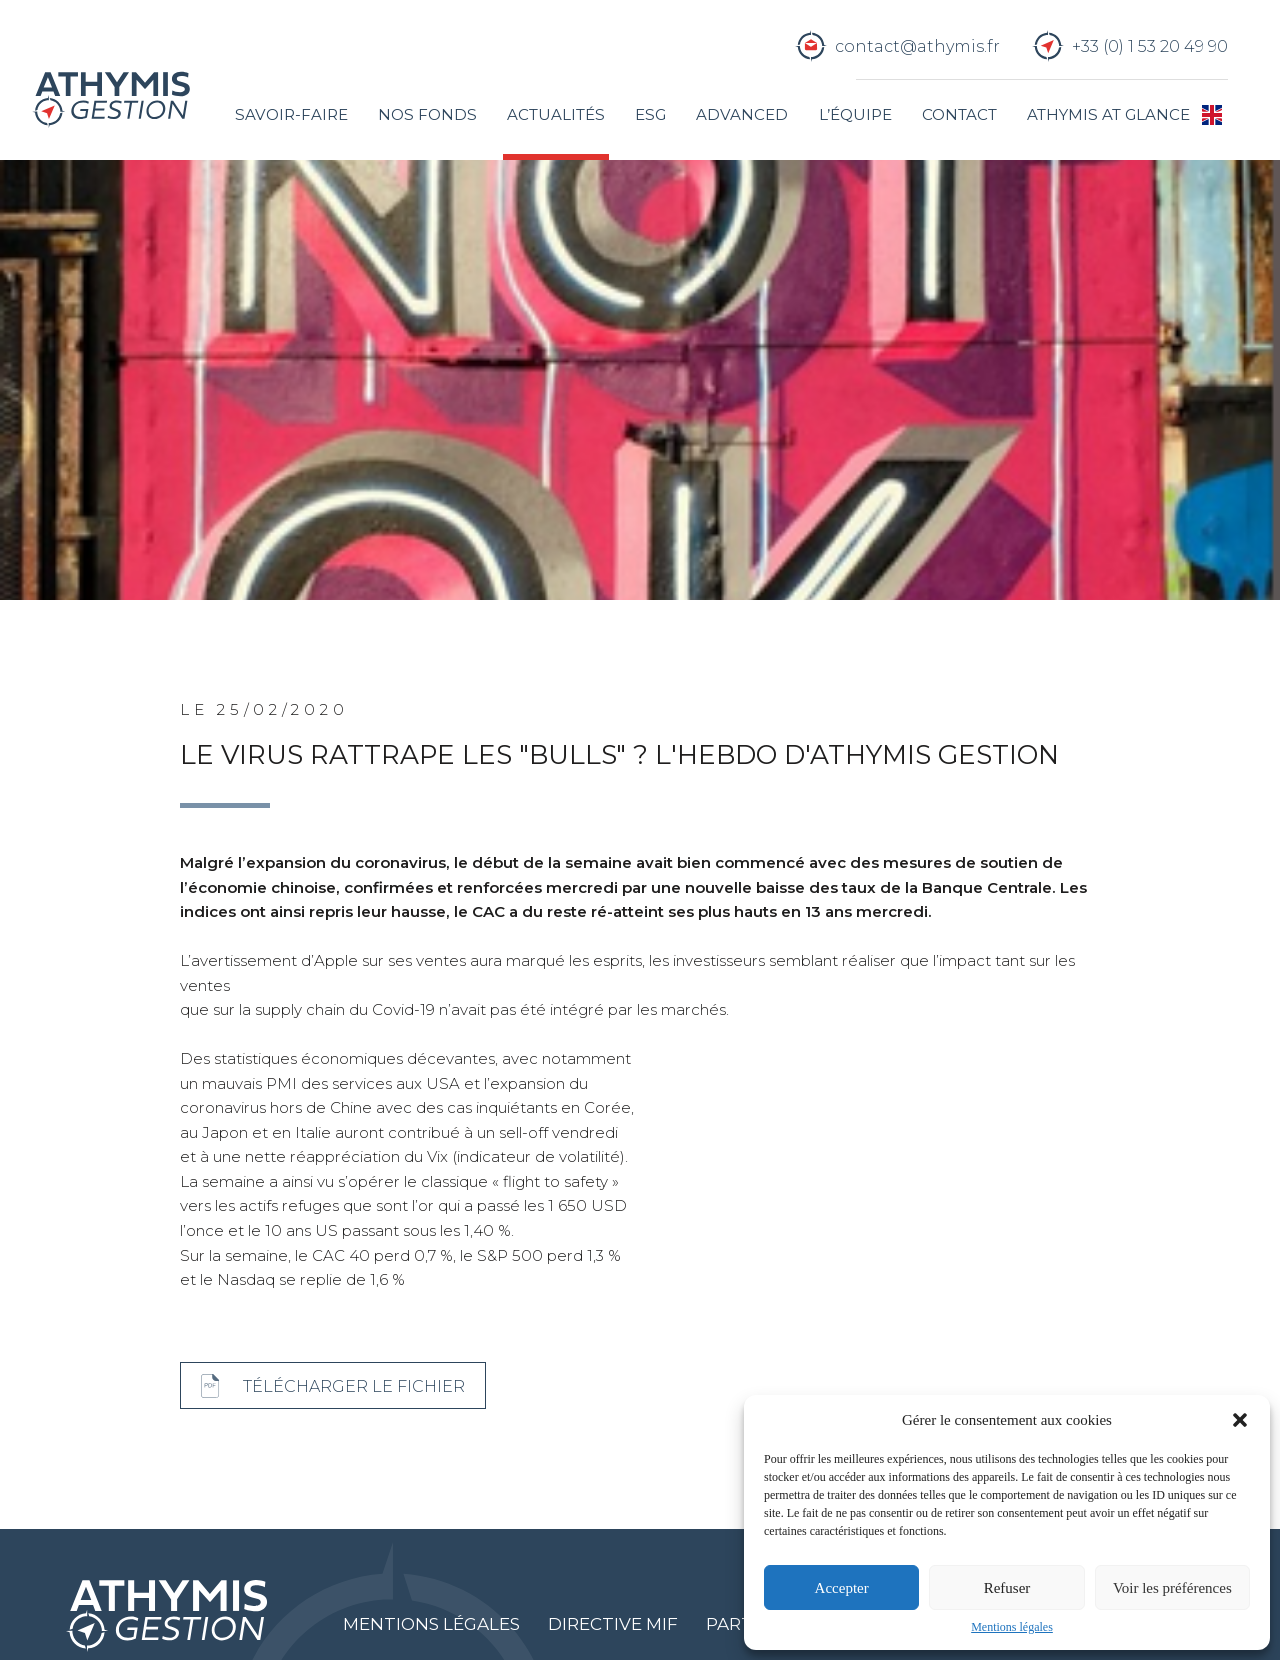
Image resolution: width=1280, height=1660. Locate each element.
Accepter (842, 1588)
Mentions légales (1012, 1627)
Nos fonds (427, 114)
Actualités (556, 114)
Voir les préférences (1172, 1588)
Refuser (1007, 1588)
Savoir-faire (291, 114)
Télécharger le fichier (354, 1386)
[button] (1240, 1420)
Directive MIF (613, 1624)
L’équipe (855, 114)
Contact (959, 114)
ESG (650, 114)
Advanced (742, 114)
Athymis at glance (1108, 114)
